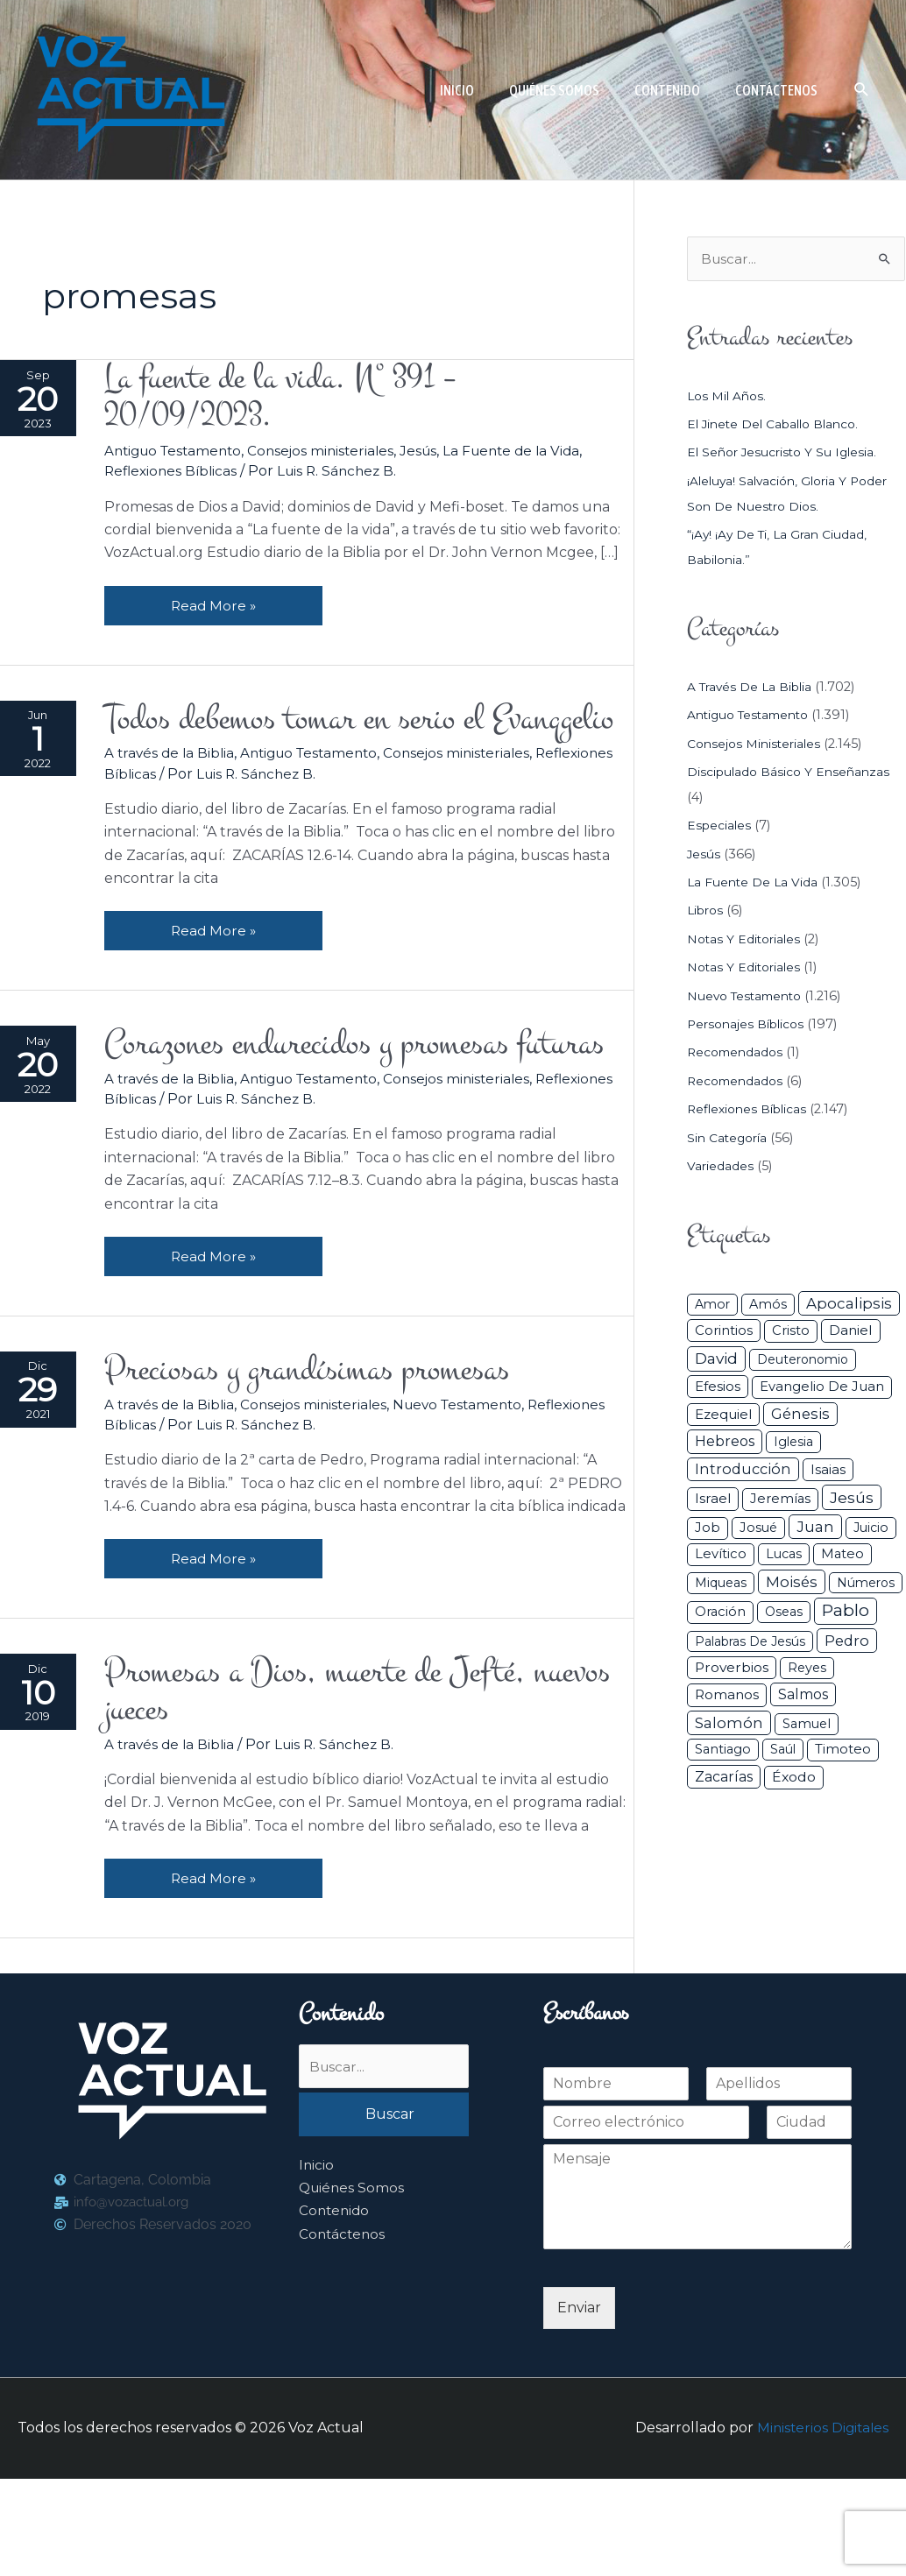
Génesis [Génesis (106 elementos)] (800, 1414)
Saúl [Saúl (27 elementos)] (783, 1751)
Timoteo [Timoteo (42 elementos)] (843, 1751)
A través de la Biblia (175, 799)
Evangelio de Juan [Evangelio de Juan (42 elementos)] (822, 1387)
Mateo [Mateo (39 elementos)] (842, 1555)
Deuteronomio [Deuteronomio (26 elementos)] (802, 1360)
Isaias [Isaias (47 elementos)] (828, 1470)
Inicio (317, 2264)
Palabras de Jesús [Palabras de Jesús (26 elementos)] (750, 1642)
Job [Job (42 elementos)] (707, 1528)
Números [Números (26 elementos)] (866, 1583)
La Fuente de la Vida (532, 454)
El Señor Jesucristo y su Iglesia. (786, 454)
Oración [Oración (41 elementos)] (720, 1612)
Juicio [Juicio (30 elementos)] (870, 1528)
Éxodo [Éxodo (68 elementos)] (794, 1777)
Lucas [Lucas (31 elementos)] (784, 1555)
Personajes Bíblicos (749, 1025)
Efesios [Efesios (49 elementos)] (717, 1387)
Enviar (579, 2404)
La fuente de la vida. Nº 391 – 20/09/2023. (294, 399)
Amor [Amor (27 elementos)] (712, 1305)
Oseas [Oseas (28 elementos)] (784, 1612)
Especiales (720, 827)
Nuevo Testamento (473, 1495)
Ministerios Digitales (820, 2525)
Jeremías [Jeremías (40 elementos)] (780, 1500)
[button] (862, 90)
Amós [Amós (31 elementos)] (768, 1305)
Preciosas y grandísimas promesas (323, 1460)
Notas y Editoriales (746, 940)
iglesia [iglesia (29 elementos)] (793, 1443)
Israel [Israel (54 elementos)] (713, 1500)
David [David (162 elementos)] (716, 1359)
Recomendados (738, 1054)
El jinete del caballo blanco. (778, 425)
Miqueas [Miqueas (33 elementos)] (721, 1583)
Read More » (217, 603)
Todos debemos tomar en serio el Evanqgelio (309, 744)
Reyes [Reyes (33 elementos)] (807, 1668)
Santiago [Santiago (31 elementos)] (723, 1751)
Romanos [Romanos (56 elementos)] (727, 1696)
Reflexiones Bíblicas (176, 475)
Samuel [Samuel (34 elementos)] (806, 1725)
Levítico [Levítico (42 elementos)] (721, 1555)
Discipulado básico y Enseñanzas (791, 772)
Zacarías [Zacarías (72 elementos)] (724, 1777)
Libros (707, 912)
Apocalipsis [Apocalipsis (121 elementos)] (849, 1304)
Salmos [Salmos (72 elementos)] (803, 1696)
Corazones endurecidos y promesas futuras (322, 1112)
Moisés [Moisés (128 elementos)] (792, 1582)
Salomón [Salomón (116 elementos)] (729, 1724)
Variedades (720, 1167)
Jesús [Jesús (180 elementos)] (852, 1499)
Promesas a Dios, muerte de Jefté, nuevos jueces (330, 1785)
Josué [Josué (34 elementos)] (758, 1528)
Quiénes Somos (353, 2287)
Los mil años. (728, 397)
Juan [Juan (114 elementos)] (815, 1527)
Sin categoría (729, 1139)
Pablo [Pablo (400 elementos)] (845, 1611)
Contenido (335, 2311)
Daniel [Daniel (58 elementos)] (851, 1331)
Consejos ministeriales (334, 454)
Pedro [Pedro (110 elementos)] (847, 1641)
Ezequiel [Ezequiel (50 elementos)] (723, 1415)
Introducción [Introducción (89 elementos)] (743, 1470)
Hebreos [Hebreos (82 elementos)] (724, 1442)
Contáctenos (343, 2333)
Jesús (435, 454)
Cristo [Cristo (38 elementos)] (791, 1332)
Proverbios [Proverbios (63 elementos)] (731, 1668)
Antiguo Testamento (180, 454)
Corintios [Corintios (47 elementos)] (724, 1331)
